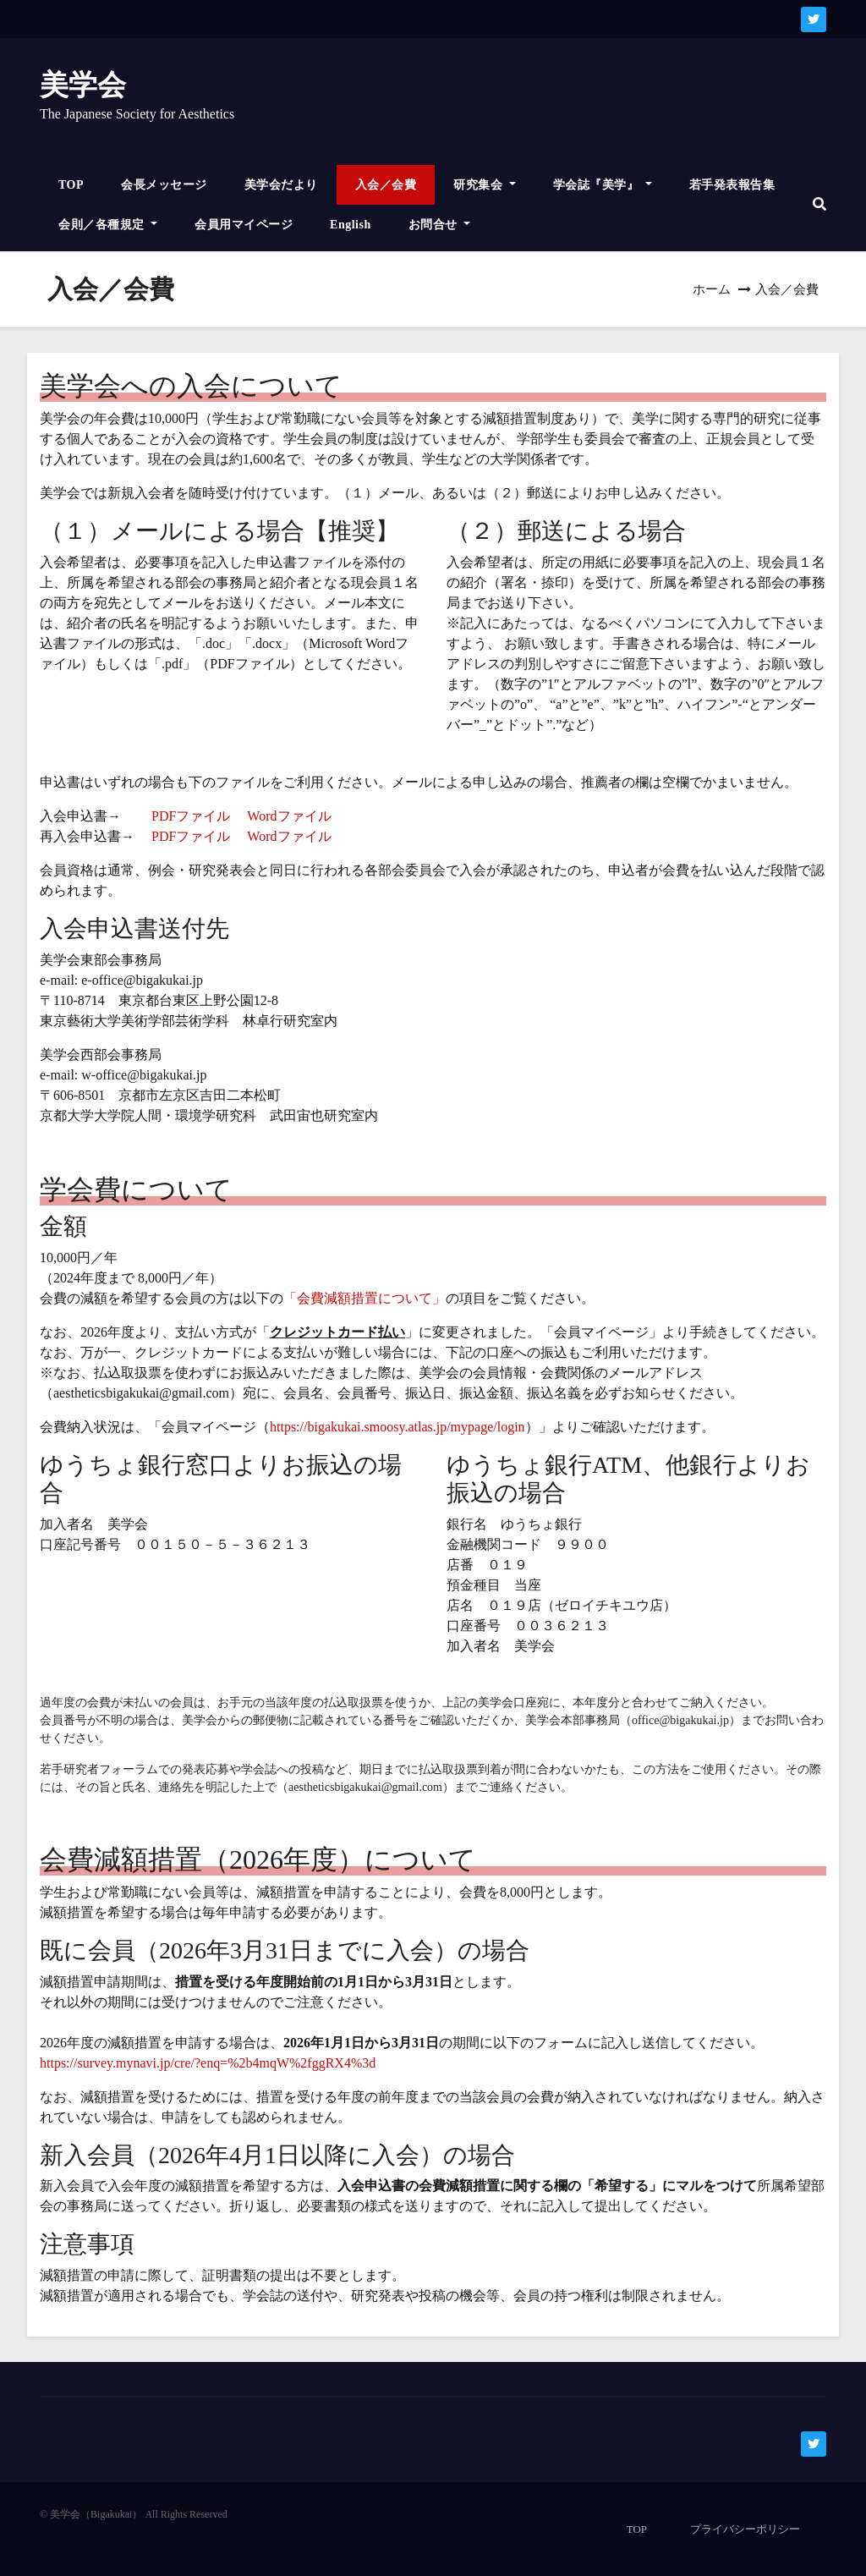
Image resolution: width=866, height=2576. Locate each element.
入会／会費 (386, 185)
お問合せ (439, 224)
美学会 (83, 85)
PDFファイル (190, 816)
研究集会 (484, 185)
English (350, 224)
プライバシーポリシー (745, 2529)
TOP (71, 185)
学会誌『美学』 (602, 185)
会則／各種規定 (107, 224)
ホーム (712, 289)
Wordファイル (289, 816)
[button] (819, 204)
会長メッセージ (164, 185)
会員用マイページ (244, 224)
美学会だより (281, 185)
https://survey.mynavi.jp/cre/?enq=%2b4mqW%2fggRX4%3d (207, 2063)
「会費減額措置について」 (364, 1298)
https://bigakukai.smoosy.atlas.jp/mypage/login (397, 1427)
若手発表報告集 (732, 185)
